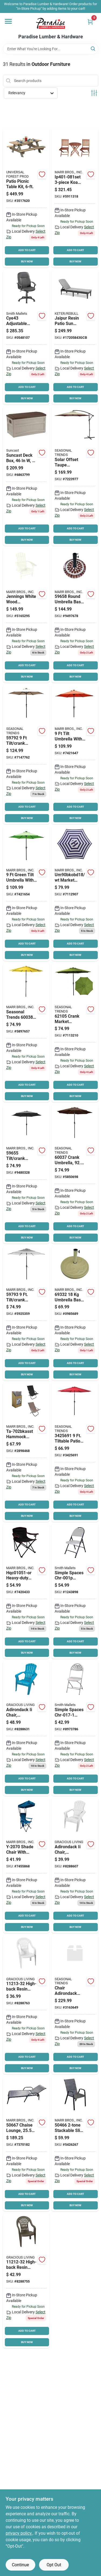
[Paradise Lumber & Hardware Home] (50, 23)
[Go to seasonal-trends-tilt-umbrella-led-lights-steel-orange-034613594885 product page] (74, 754)
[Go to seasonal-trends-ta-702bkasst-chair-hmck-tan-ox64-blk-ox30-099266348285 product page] (26, 1452)
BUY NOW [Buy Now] (27, 261)
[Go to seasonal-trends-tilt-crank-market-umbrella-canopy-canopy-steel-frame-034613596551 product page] (26, 1173)
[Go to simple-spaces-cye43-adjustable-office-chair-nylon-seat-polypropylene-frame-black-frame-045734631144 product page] (26, 337)
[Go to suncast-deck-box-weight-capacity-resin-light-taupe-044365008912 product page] (26, 476)
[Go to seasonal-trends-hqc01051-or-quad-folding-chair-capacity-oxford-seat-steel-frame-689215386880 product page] (26, 1591)
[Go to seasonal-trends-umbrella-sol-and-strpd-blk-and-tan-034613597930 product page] (26, 1313)
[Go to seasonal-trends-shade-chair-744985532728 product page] (26, 1865)
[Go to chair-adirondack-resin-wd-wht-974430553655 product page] (74, 2004)
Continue (20, 2564)
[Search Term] (50, 48)
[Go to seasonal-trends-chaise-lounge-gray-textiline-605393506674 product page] (26, 2143)
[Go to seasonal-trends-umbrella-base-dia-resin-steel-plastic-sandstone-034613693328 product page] (74, 1313)
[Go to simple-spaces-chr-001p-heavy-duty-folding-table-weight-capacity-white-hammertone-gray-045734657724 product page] (74, 1591)
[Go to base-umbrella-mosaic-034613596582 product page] (74, 615)
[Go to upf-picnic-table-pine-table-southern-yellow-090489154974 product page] (26, 197)
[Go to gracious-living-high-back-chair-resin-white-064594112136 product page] (26, 2004)
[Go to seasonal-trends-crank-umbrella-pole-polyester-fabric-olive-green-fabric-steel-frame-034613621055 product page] (74, 1032)
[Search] (93, 48)
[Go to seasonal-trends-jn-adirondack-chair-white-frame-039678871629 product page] (26, 615)
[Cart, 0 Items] (90, 22)
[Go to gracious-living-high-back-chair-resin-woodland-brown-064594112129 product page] (26, 2280)
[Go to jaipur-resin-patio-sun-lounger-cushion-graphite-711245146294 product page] (74, 337)
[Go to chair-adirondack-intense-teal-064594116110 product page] (26, 1728)
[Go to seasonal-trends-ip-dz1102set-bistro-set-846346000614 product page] (74, 197)
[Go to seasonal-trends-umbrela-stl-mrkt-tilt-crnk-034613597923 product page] (26, 754)
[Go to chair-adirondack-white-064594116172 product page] (74, 1865)
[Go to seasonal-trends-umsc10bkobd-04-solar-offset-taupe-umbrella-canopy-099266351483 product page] (74, 476)
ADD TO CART (27, 250)
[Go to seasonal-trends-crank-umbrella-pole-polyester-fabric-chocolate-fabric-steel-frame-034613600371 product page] (74, 1173)
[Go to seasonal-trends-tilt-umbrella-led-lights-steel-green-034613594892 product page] (26, 893)
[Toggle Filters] (94, 93)
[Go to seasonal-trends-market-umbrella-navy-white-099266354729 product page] (74, 893)
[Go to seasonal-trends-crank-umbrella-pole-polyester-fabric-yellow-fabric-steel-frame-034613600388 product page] (26, 1032)
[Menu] (8, 21)
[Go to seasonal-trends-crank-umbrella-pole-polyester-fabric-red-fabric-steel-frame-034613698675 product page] (74, 1452)
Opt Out (54, 2564)
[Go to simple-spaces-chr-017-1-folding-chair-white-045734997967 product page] (74, 1728)
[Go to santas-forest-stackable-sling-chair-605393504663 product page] (74, 2143)
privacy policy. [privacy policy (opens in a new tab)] (19, 2533)
